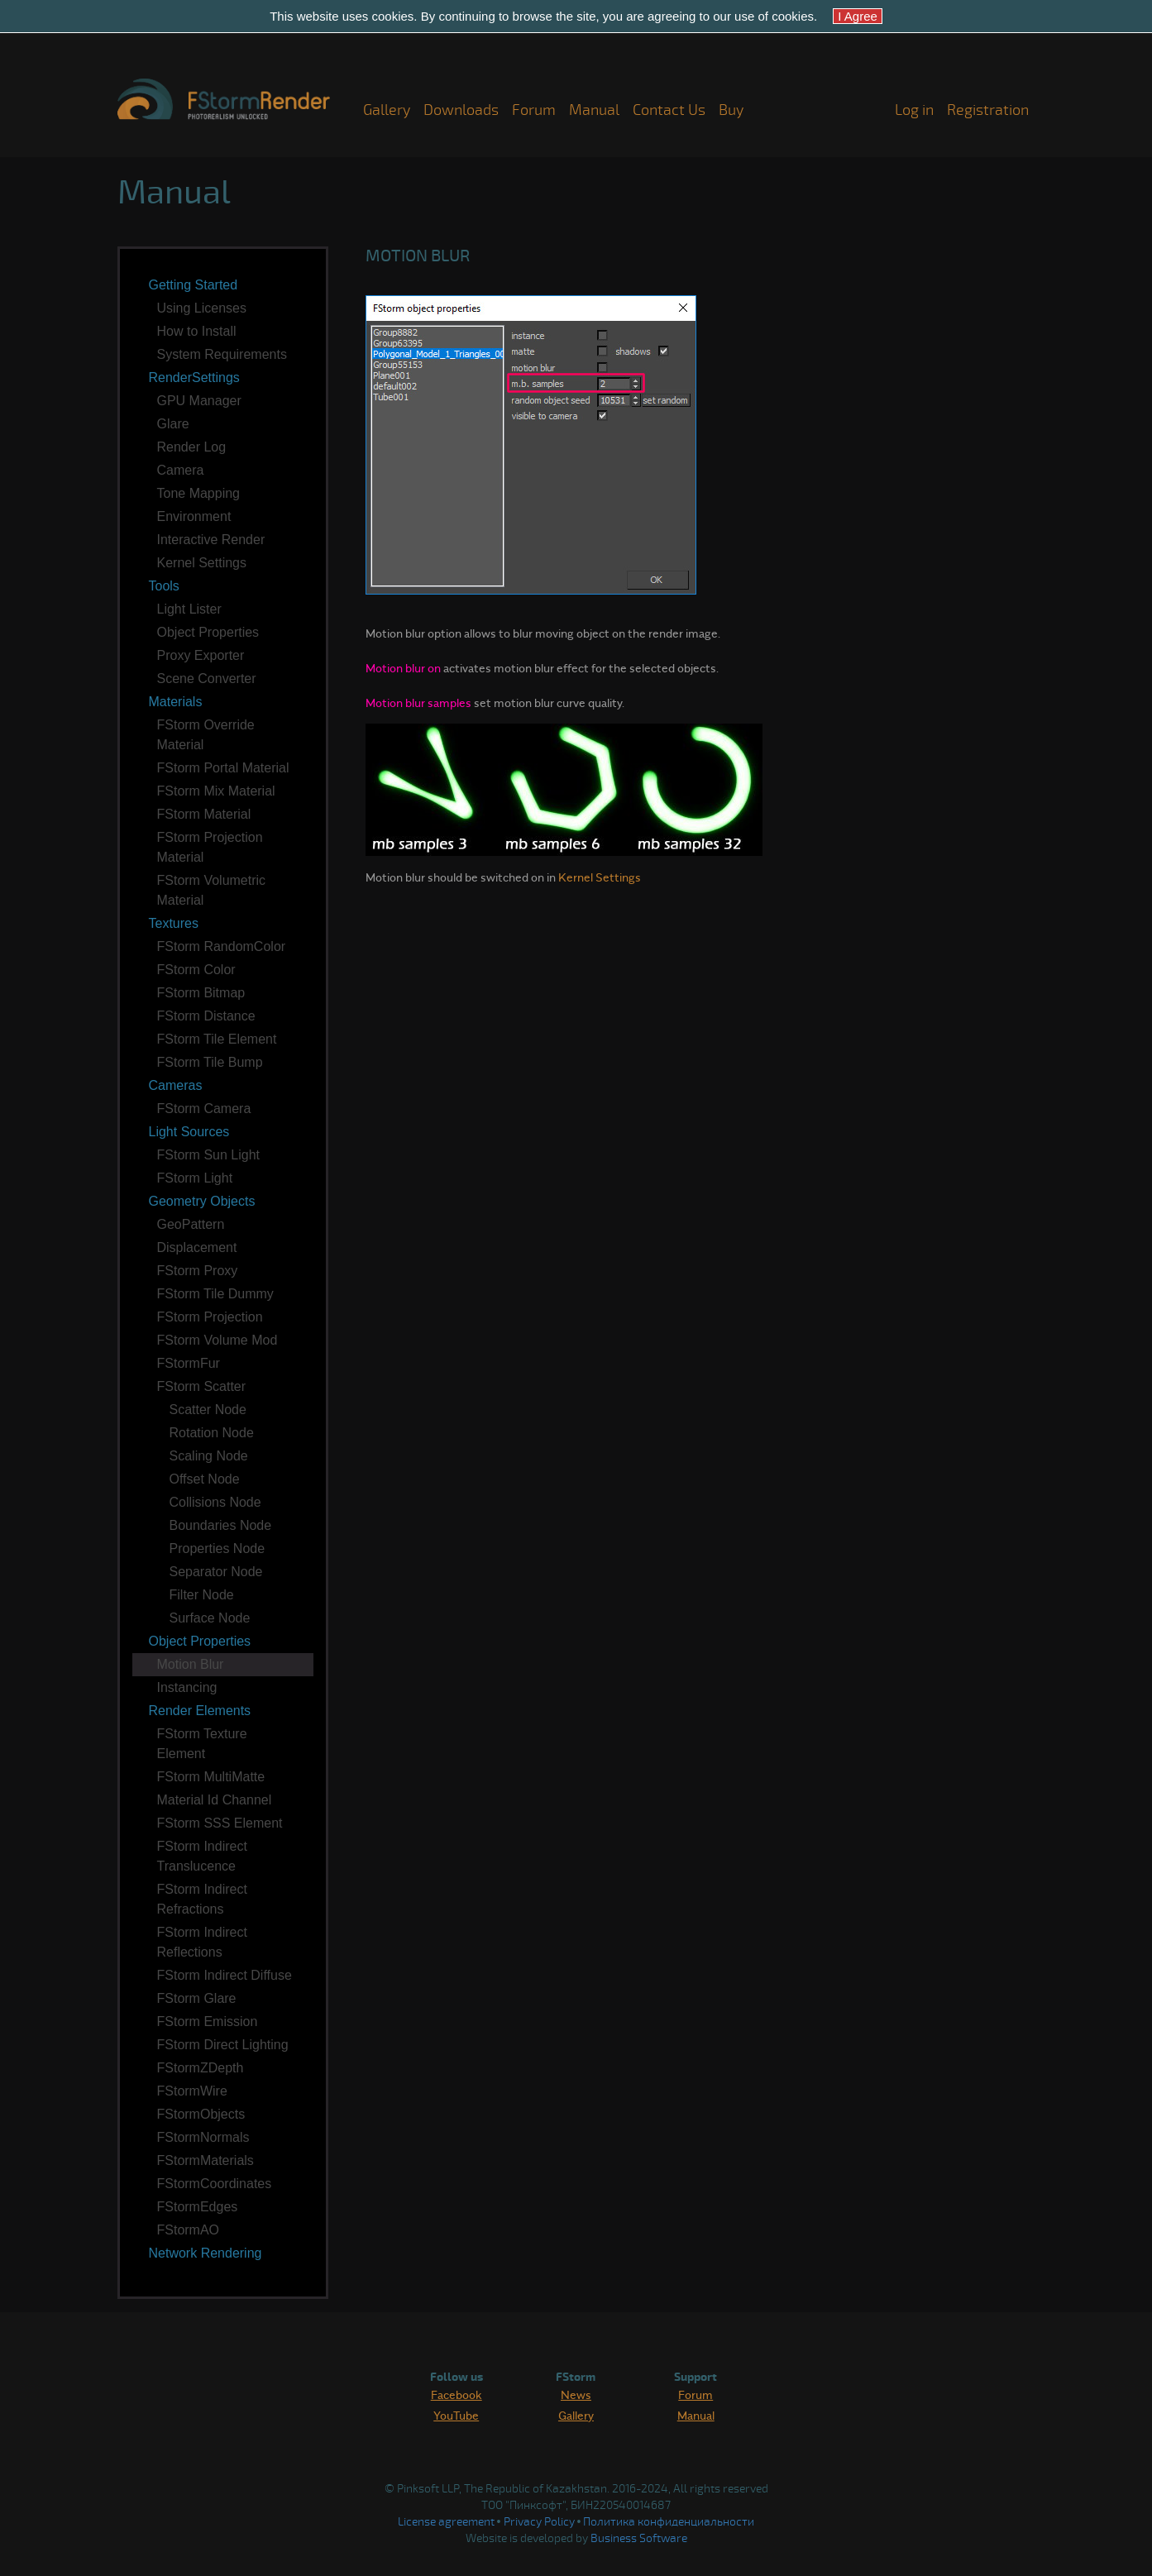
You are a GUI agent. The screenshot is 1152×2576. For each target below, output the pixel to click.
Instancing (187, 1687)
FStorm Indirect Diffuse (224, 1975)
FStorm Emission (207, 2021)
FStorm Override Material (206, 735)
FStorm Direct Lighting (223, 2045)
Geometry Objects (202, 1201)
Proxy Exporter (201, 655)
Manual (594, 110)
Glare (173, 424)
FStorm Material (204, 814)
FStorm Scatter (201, 1386)
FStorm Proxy (197, 1271)
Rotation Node (212, 1433)
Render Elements (200, 1711)
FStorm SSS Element (220, 1823)
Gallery (386, 110)
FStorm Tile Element (217, 1039)
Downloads (461, 110)
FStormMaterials (205, 2160)
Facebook (456, 2394)
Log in (914, 110)
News (576, 2394)
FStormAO (188, 2230)
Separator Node (216, 1572)
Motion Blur (190, 1664)
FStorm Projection (210, 1317)
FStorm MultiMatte (211, 1777)
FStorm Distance (206, 1016)
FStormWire (192, 2091)
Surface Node (210, 1618)
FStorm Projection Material (210, 847)
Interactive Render (211, 540)
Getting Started (193, 285)
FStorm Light (195, 1178)
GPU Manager (199, 401)
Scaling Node (209, 1456)
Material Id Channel (214, 1800)
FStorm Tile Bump (210, 1062)
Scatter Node (208, 1410)
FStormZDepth (200, 2068)
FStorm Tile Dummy (215, 1294)
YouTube (456, 2414)
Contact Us (669, 110)
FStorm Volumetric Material (211, 890)
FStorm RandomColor (221, 946)
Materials (176, 702)
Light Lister (189, 609)
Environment (194, 516)
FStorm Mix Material (216, 791)
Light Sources (189, 1132)
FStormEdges (197, 2207)
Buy (731, 110)
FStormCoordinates (214, 2184)
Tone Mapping (199, 493)
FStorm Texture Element (202, 1744)
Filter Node (202, 1595)
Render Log (192, 447)
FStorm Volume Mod (217, 1340)
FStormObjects (201, 2114)
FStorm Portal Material (223, 768)
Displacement (197, 1247)
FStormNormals (203, 2137)
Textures (173, 923)
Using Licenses (202, 308)
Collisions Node (215, 1502)
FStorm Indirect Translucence (202, 1856)
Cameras (176, 1085)
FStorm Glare (197, 1998)
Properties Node (217, 1548)
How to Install (197, 331)
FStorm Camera (204, 1109)
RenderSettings (194, 377)
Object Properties (208, 632)
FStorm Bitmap (201, 993)
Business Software (638, 2538)
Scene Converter (206, 678)
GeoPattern (191, 1224)
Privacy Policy (539, 2522)
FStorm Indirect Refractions (202, 1899)
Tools (164, 586)
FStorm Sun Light (209, 1155)
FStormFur (188, 1363)
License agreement (446, 2522)
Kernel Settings (202, 563)
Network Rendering (205, 2253)
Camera (180, 470)
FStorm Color (196, 970)
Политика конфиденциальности (668, 2522)
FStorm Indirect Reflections (202, 1942)
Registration (988, 110)
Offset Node (205, 1479)
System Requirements (222, 354)
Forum (534, 110)
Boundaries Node (221, 1525)
